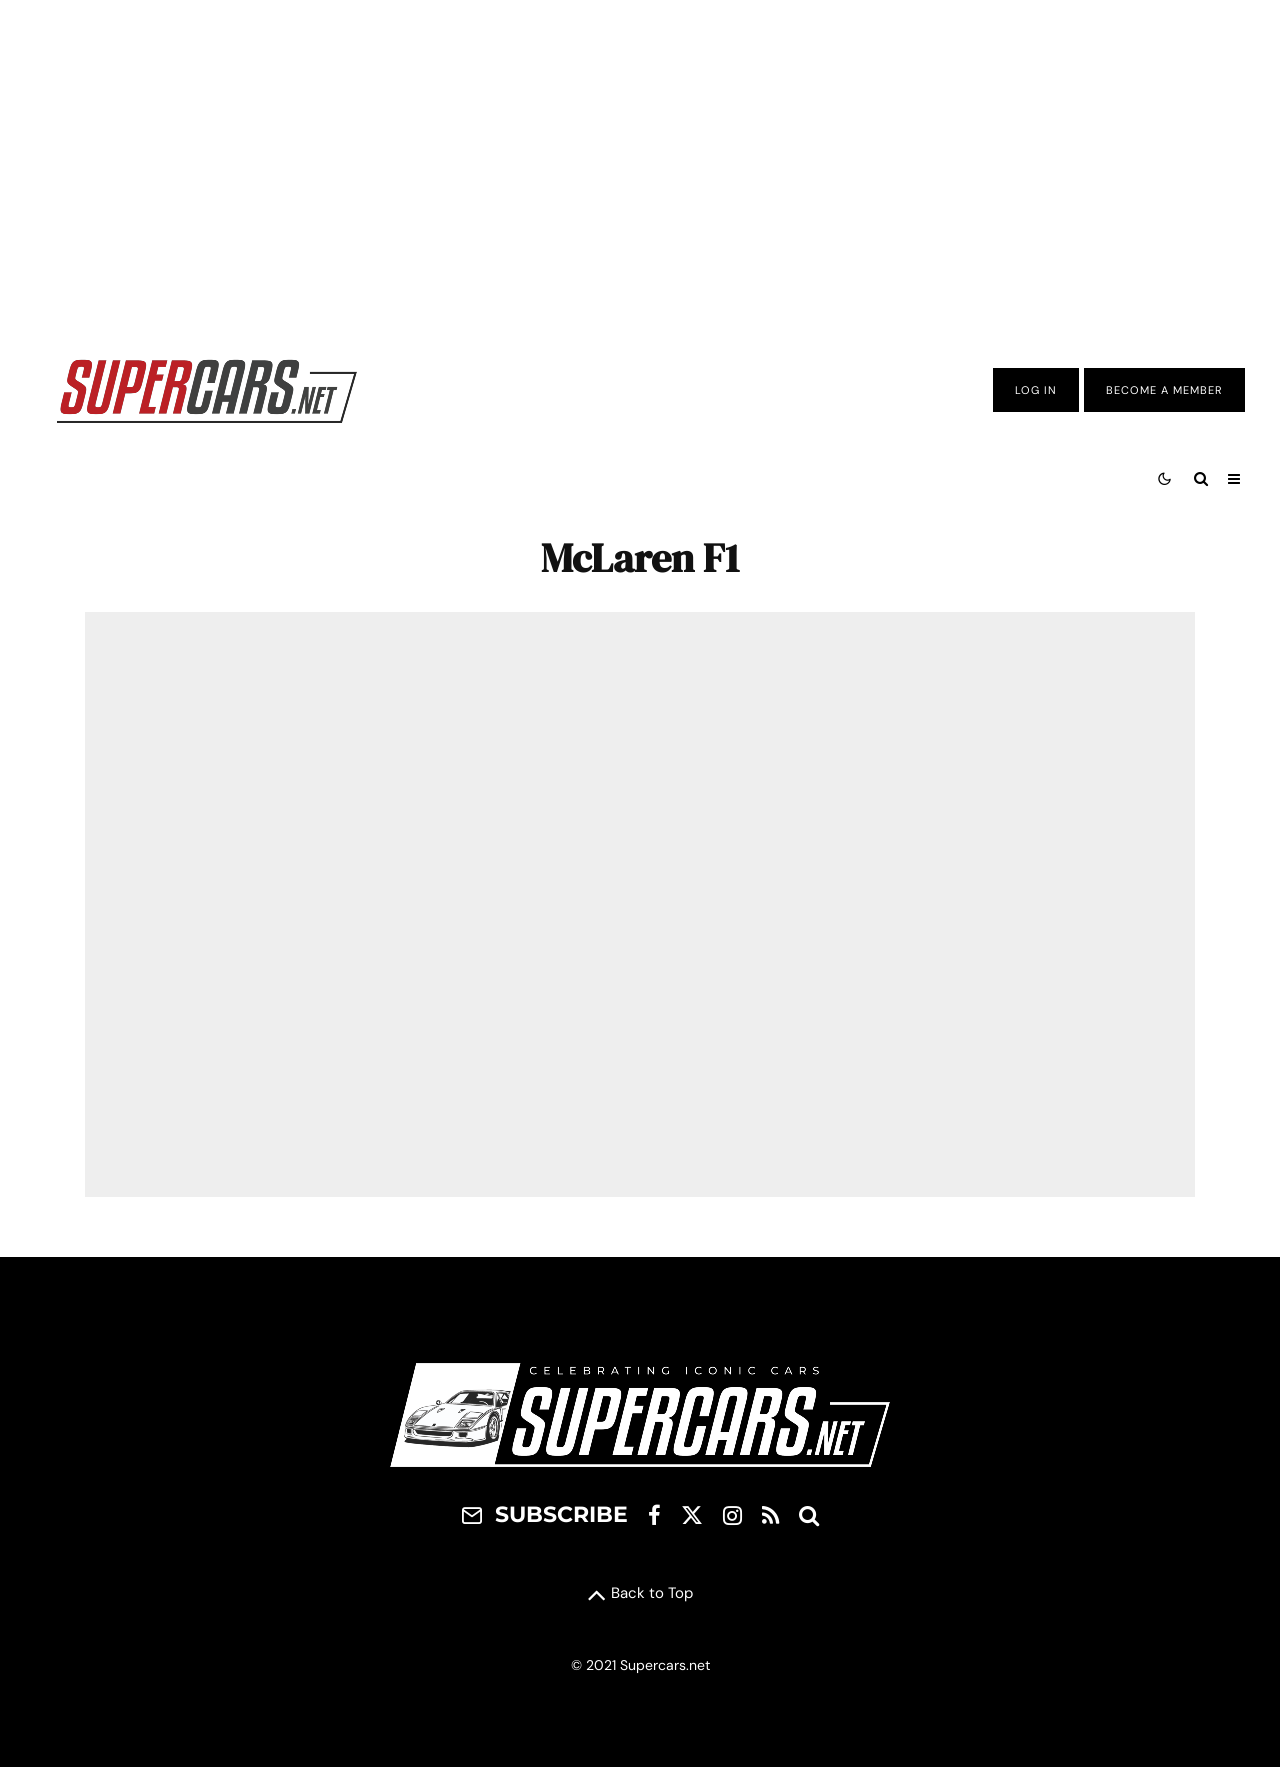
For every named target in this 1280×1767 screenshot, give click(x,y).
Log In (1036, 390)
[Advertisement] (640, 163)
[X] (692, 1515)
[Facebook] (654, 1515)
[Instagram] (732, 1515)
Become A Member (1164, 390)
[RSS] (770, 1515)
